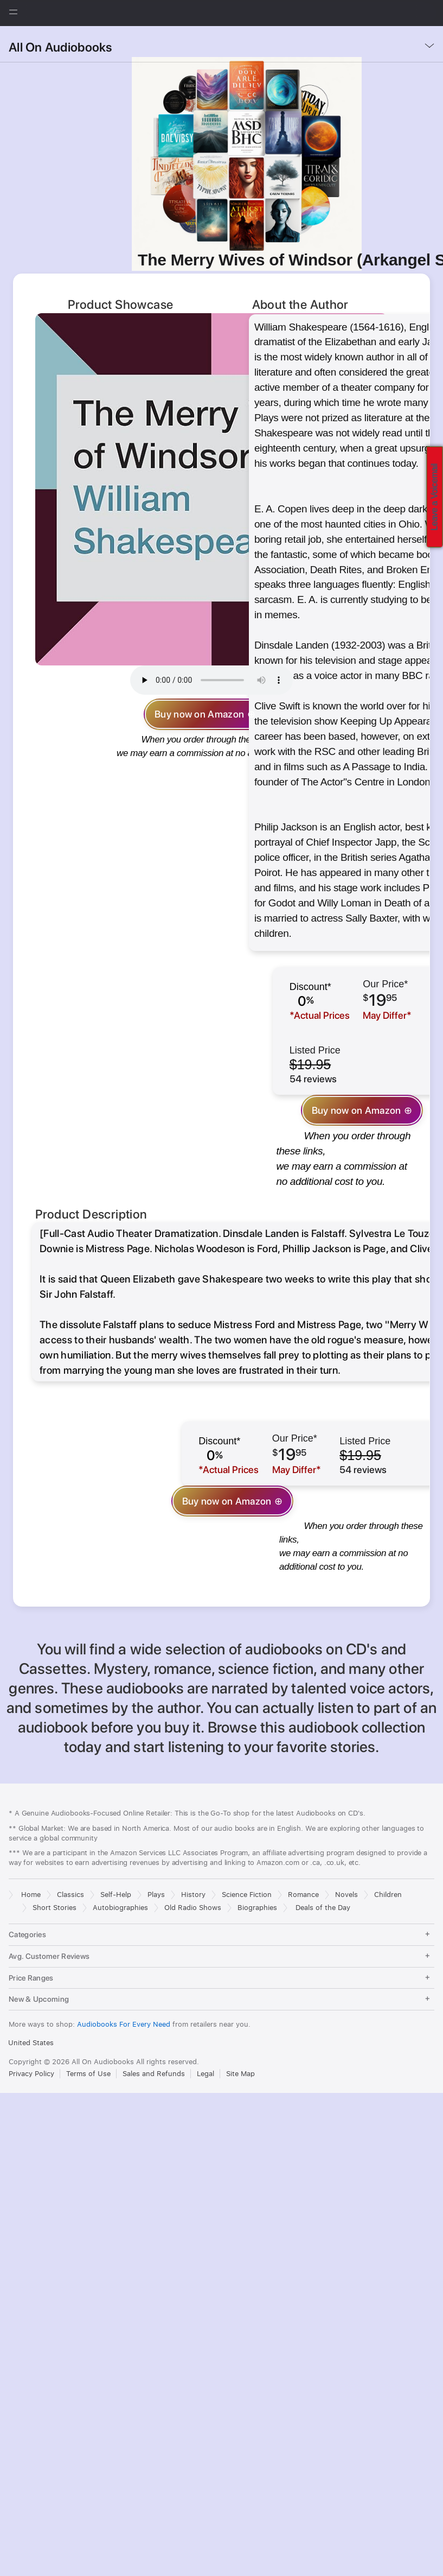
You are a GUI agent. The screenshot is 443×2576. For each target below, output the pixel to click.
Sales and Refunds (154, 1963)
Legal (205, 1963)
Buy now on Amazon (199, 714)
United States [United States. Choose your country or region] (31, 1933)
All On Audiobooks (60, 47)
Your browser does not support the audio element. (211, 680)
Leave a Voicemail (434, 497)
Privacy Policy (31, 1963)
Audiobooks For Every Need (124, 1914)
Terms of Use (88, 1963)
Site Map (240, 1963)
